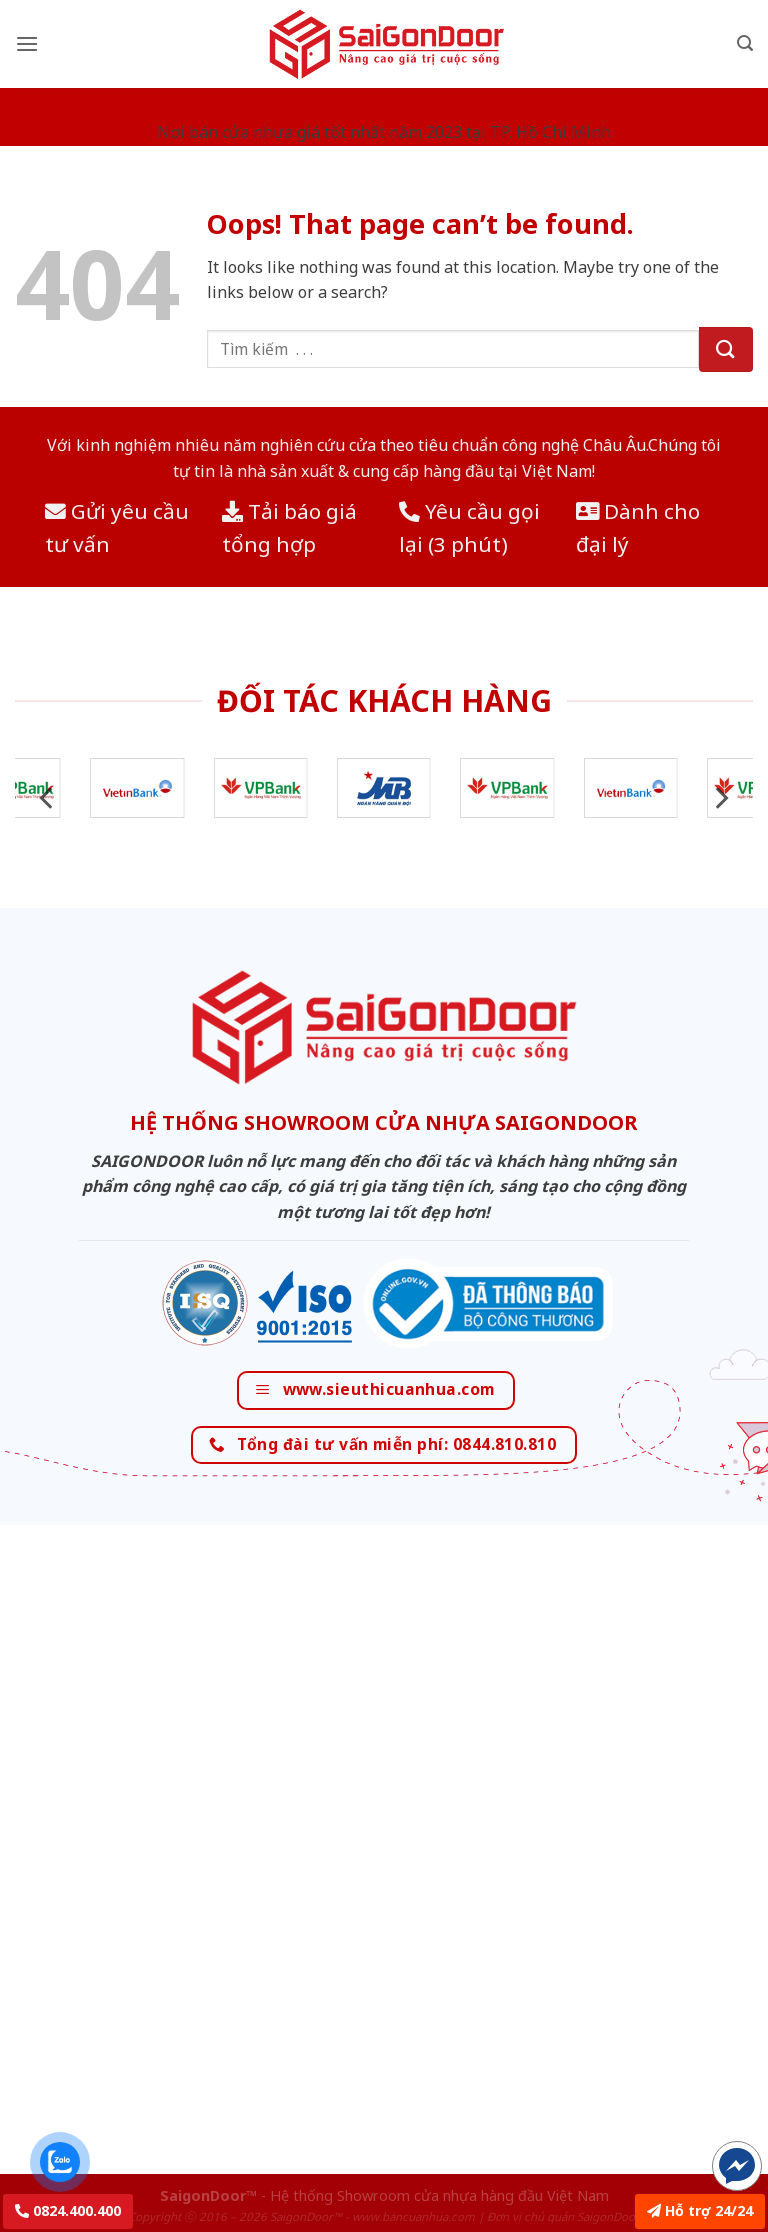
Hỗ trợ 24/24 (700, 2210)
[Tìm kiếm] (745, 43)
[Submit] (726, 349)
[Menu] (27, 43)
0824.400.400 (68, 2210)
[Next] (720, 798)
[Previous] (48, 798)
